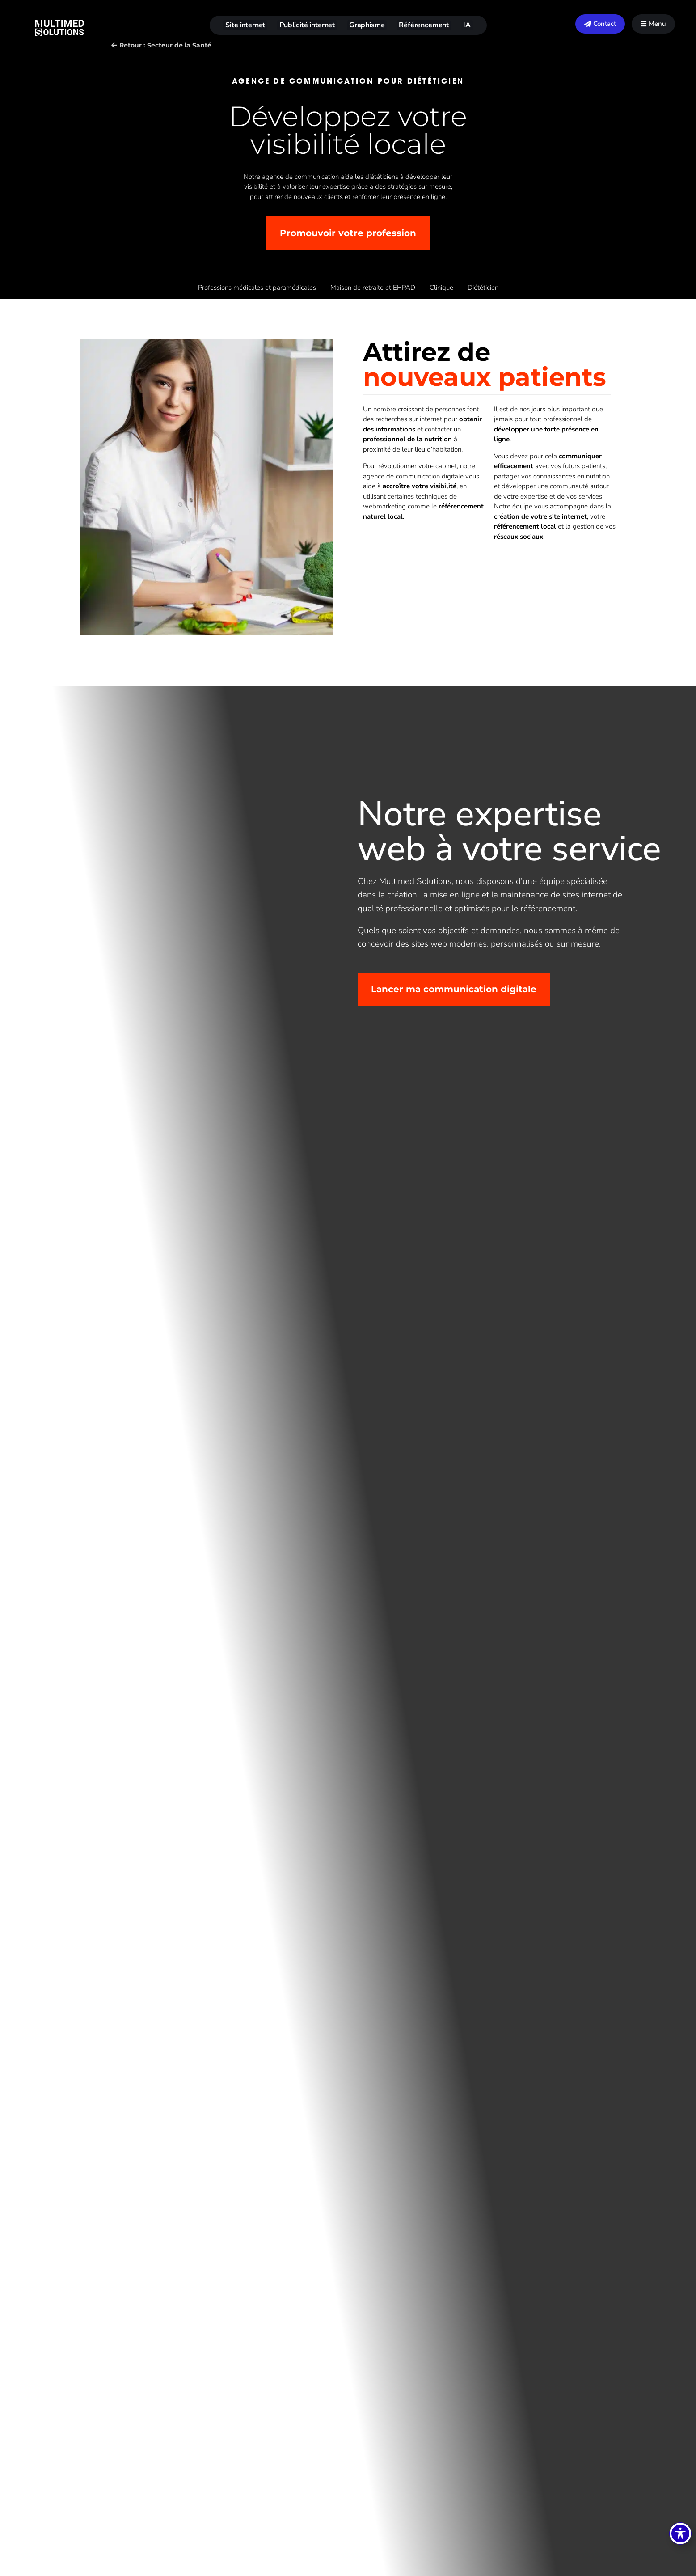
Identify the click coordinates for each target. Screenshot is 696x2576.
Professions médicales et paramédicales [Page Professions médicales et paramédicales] (257, 287)
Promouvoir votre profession (348, 233)
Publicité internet (307, 25)
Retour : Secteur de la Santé (165, 45)
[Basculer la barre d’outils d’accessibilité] (680, 2533)
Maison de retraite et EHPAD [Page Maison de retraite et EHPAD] (372, 287)
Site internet (245, 25)
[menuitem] (600, 24)
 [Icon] (643, 24)
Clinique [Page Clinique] (441, 287)
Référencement (424, 25)
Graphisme (367, 25)
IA (467, 25)
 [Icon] (587, 24)
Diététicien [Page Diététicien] (483, 287)
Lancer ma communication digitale (453, 989)
